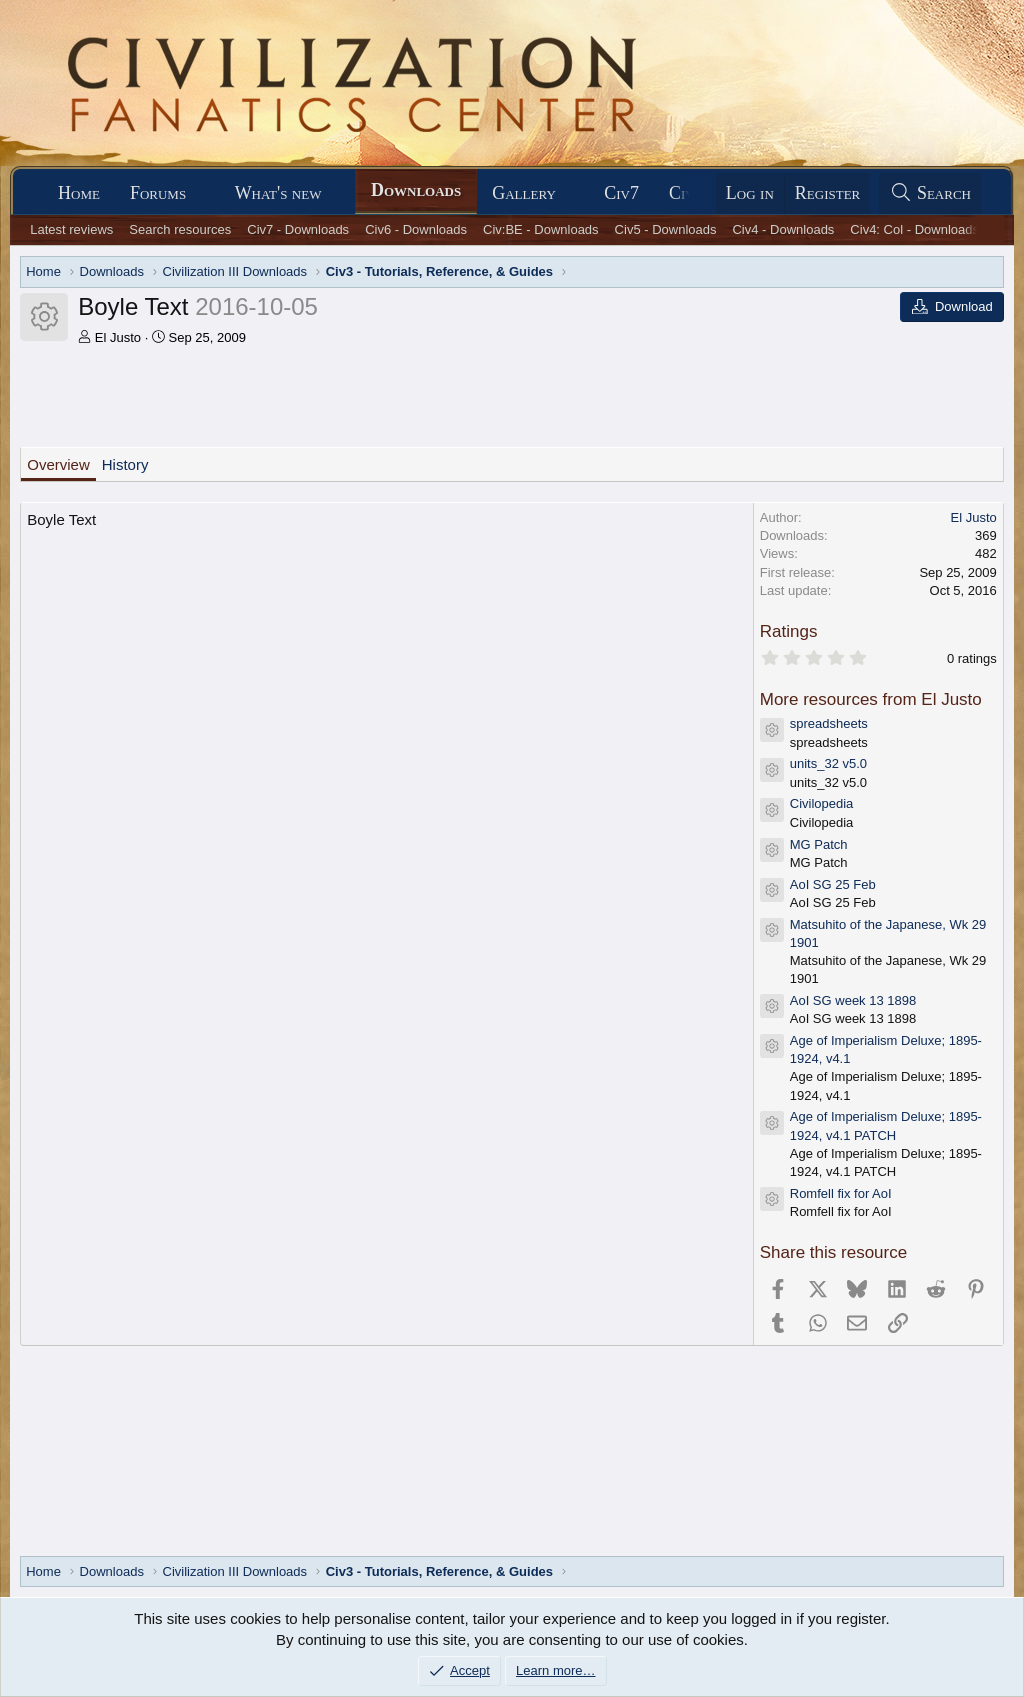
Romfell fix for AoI (841, 1193)
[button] (204, 193)
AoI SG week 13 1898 (853, 1000)
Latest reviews (71, 229)
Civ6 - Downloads (416, 229)
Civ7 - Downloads (298, 229)
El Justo (118, 337)
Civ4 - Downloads (783, 229)
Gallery (524, 193)
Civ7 (621, 193)
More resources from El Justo (871, 699)
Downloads (416, 190)
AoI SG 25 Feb (833, 884)
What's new (278, 193)
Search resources (180, 229)
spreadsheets (829, 723)
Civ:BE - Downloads (541, 229)
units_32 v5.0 (828, 763)
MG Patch (819, 844)
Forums (158, 193)
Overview (58, 464)
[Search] (930, 193)
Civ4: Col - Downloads (914, 229)
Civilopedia (822, 803)
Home (79, 193)
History (125, 464)
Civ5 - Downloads (666, 229)
